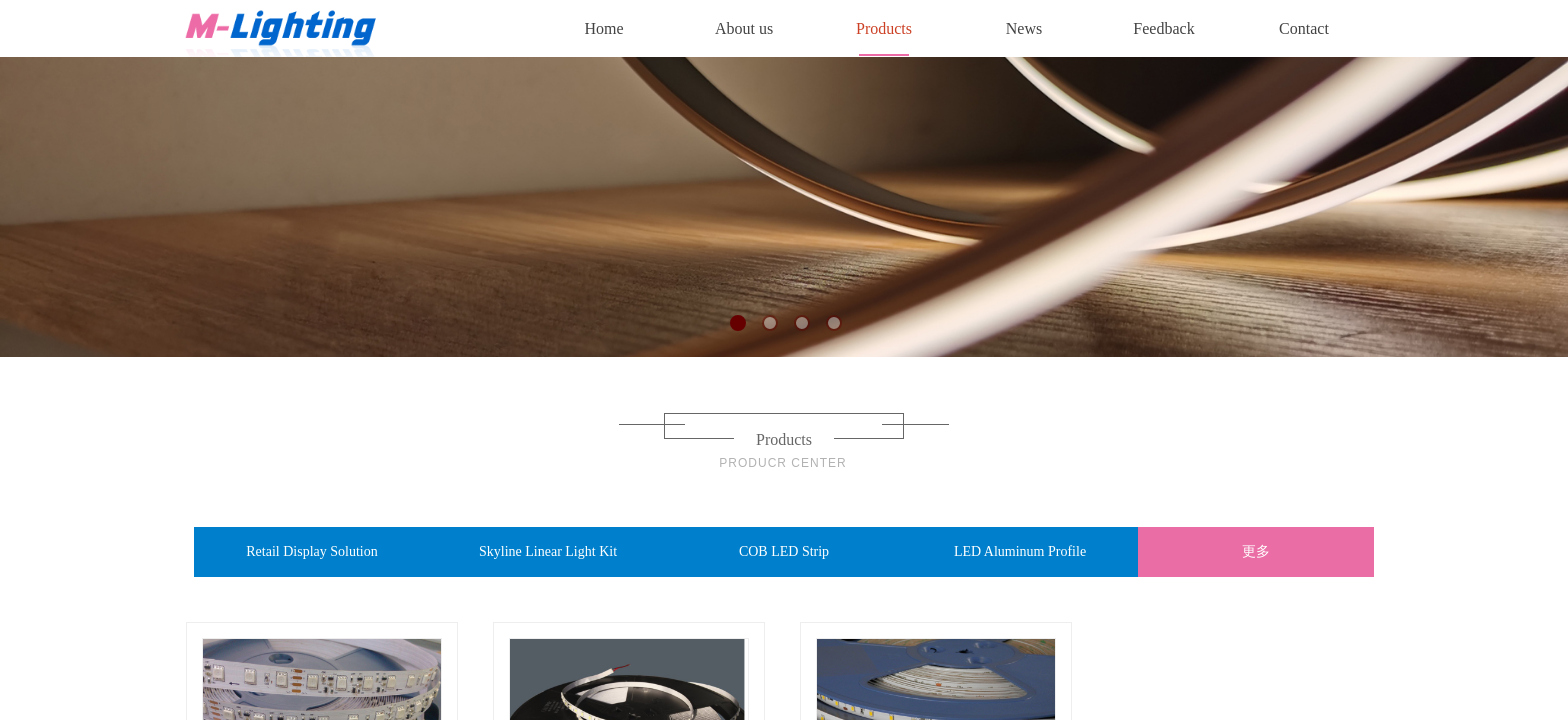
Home (603, 28)
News (1024, 28)
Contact (1304, 28)
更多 (1256, 551)
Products (884, 28)
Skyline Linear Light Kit (548, 551)
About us (744, 28)
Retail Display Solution (311, 551)
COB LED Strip (784, 551)
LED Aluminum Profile (1020, 551)
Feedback (1163, 28)
